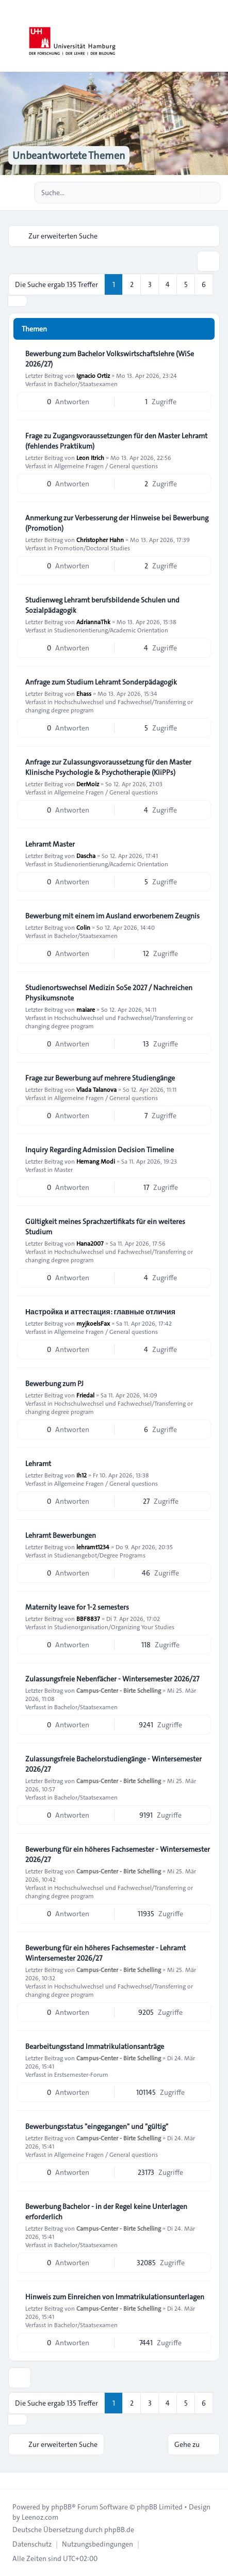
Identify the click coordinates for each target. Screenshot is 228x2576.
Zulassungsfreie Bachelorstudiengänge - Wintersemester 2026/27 (113, 1764)
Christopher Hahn (100, 539)
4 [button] (168, 284)
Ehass (83, 693)
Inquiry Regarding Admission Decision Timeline (99, 1149)
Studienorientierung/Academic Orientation (111, 629)
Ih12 (81, 1475)
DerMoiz (87, 783)
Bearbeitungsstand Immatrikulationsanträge (94, 2046)
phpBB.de (119, 2529)
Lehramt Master (50, 844)
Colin (83, 927)
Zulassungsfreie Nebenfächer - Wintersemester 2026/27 (112, 1679)
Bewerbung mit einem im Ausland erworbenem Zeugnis (112, 916)
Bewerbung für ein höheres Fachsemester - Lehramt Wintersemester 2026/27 (105, 1953)
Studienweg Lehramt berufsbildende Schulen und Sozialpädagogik (102, 605)
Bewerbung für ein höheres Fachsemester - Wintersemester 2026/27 (117, 1854)
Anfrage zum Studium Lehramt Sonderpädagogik (101, 682)
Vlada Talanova (96, 1089)
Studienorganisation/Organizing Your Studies (114, 1626)
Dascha (85, 855)
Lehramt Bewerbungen (60, 1535)
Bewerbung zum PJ (54, 1383)
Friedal (85, 1395)
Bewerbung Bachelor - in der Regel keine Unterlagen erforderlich (106, 2211)
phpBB (61, 2507)
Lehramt (38, 1463)
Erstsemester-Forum (81, 2074)
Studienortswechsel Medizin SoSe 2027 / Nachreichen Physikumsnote (108, 992)
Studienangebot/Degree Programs (99, 1555)
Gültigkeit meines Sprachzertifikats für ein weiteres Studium (105, 1226)
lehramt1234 (92, 1546)
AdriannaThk (93, 621)
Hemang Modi (95, 1161)
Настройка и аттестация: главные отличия (100, 1312)
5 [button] (186, 284)
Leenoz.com (40, 2517)
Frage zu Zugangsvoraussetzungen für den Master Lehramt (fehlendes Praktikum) (116, 441)
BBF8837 (88, 1618)
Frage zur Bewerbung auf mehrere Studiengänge (100, 1078)
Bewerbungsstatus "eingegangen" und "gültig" (96, 2126)
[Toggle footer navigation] (12, 2480)
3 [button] (150, 284)
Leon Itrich (90, 457)
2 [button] (132, 284)
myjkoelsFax (93, 1323)
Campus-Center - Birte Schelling (118, 1690)
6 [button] (204, 284)
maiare (85, 1009)
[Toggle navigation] (215, 36)
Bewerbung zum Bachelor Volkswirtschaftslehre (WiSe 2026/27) (109, 358)
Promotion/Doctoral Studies (92, 547)
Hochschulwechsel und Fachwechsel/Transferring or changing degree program (109, 705)
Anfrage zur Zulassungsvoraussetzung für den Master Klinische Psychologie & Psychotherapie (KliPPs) (108, 767)
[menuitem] (32, 2544)
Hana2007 (90, 1243)
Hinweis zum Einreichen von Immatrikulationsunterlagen (114, 2297)
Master (63, 1169)
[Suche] (191, 192)
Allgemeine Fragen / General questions (106, 465)
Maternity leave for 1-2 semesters (77, 1607)
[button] (17, 301)
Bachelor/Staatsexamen (86, 383)
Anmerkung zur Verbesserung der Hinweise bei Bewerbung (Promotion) (116, 523)
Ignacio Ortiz (93, 375)
